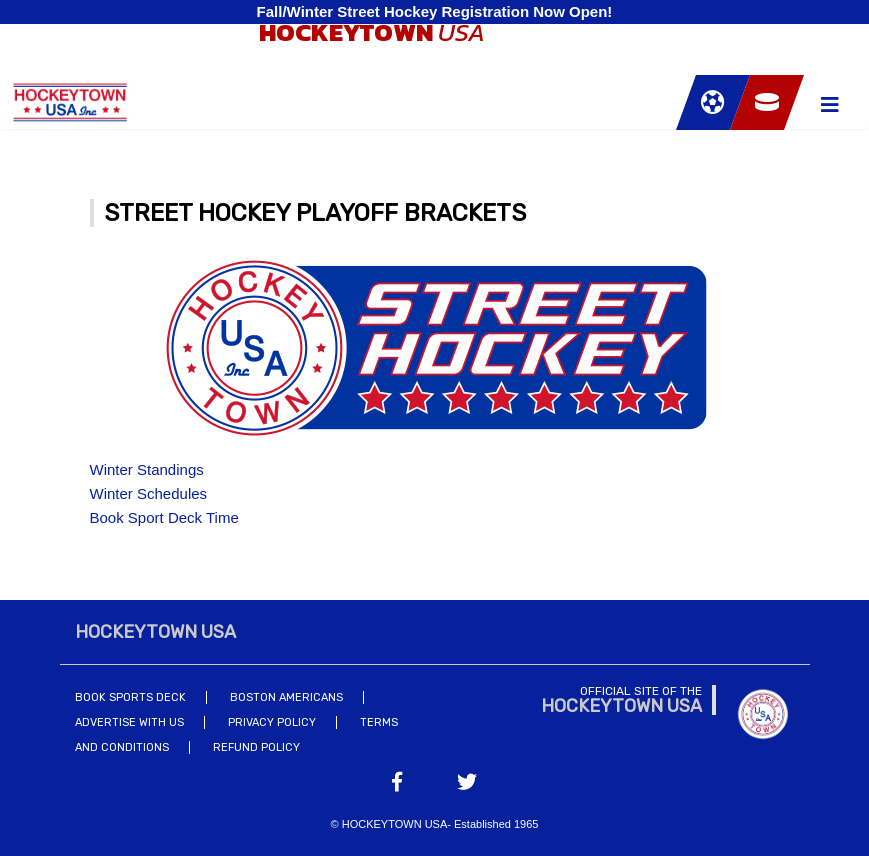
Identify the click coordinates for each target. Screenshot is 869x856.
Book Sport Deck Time (164, 517)
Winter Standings (147, 469)
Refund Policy (256, 747)
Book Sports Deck (130, 697)
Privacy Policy (272, 722)
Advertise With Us (129, 722)
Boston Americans (286, 697)
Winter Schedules (149, 493)
